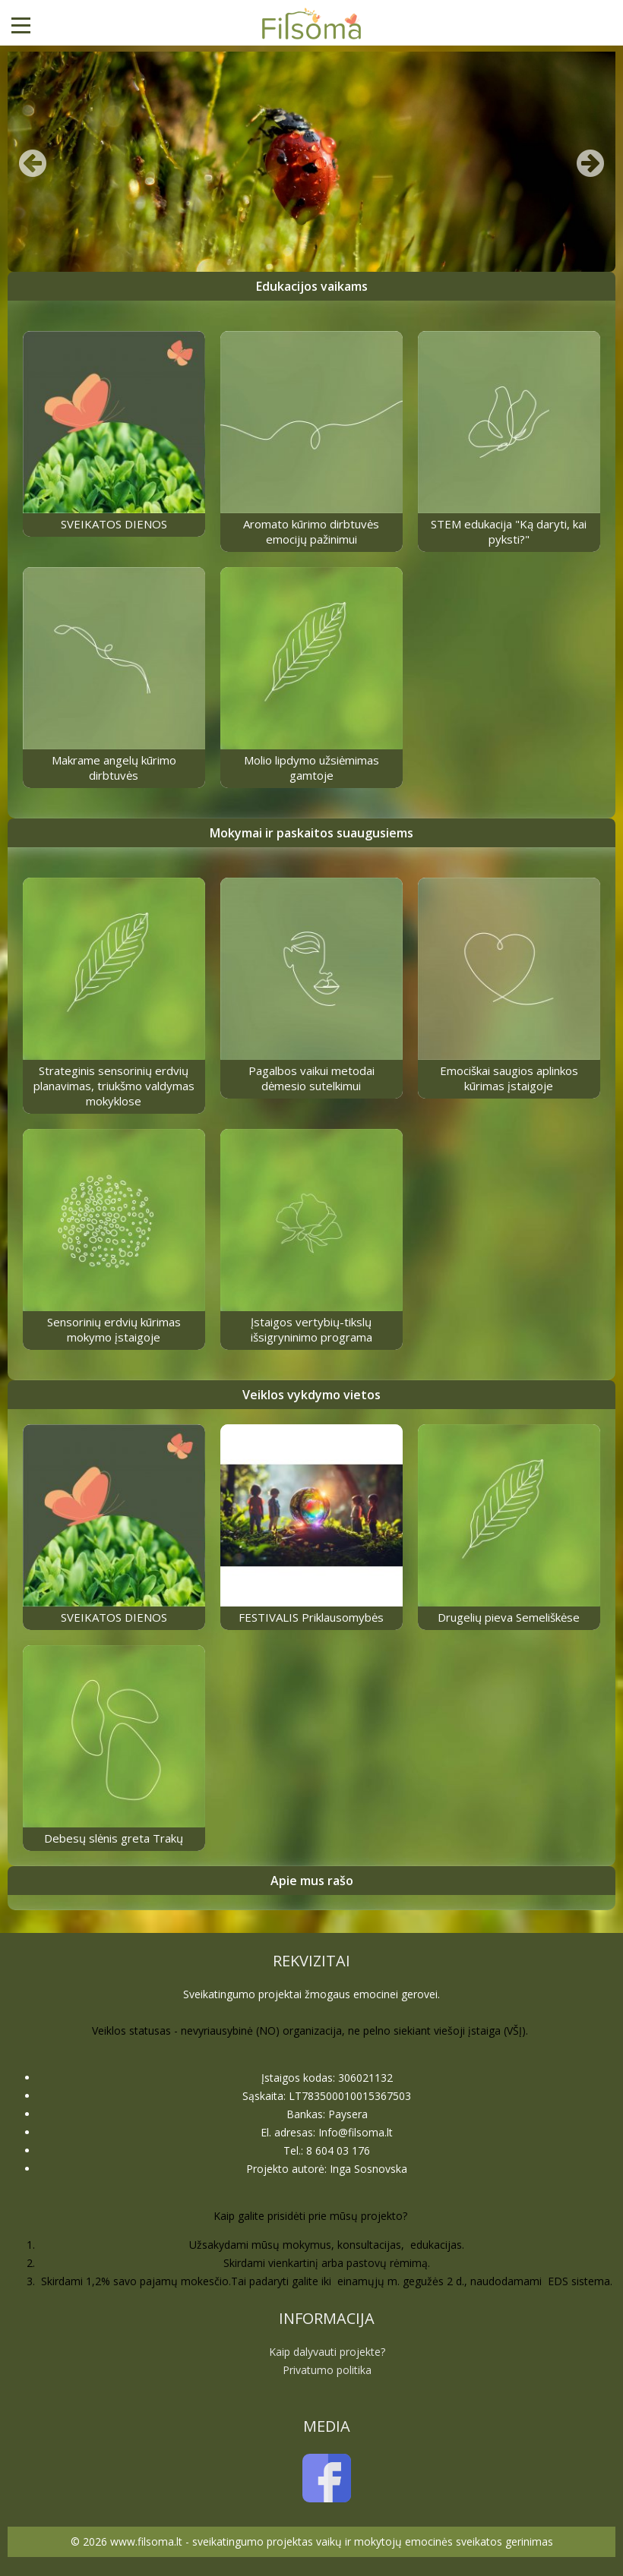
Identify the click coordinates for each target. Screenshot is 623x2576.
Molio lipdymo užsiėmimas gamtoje (311, 767)
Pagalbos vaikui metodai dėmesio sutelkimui (311, 1078)
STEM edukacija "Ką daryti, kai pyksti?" (509, 531)
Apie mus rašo (311, 1880)
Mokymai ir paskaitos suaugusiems (311, 833)
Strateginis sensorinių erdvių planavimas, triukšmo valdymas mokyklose (113, 1085)
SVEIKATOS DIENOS (114, 523)
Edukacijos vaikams (312, 286)
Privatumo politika (327, 2370)
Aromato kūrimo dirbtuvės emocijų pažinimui (311, 531)
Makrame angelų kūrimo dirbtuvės (114, 767)
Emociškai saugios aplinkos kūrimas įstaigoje (509, 1078)
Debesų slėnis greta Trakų (113, 1838)
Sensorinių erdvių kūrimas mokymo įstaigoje (114, 1329)
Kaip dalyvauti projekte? (327, 2351)
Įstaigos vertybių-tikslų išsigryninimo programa (311, 1329)
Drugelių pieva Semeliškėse (509, 1617)
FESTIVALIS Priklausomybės (311, 1617)
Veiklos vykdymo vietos (311, 1394)
